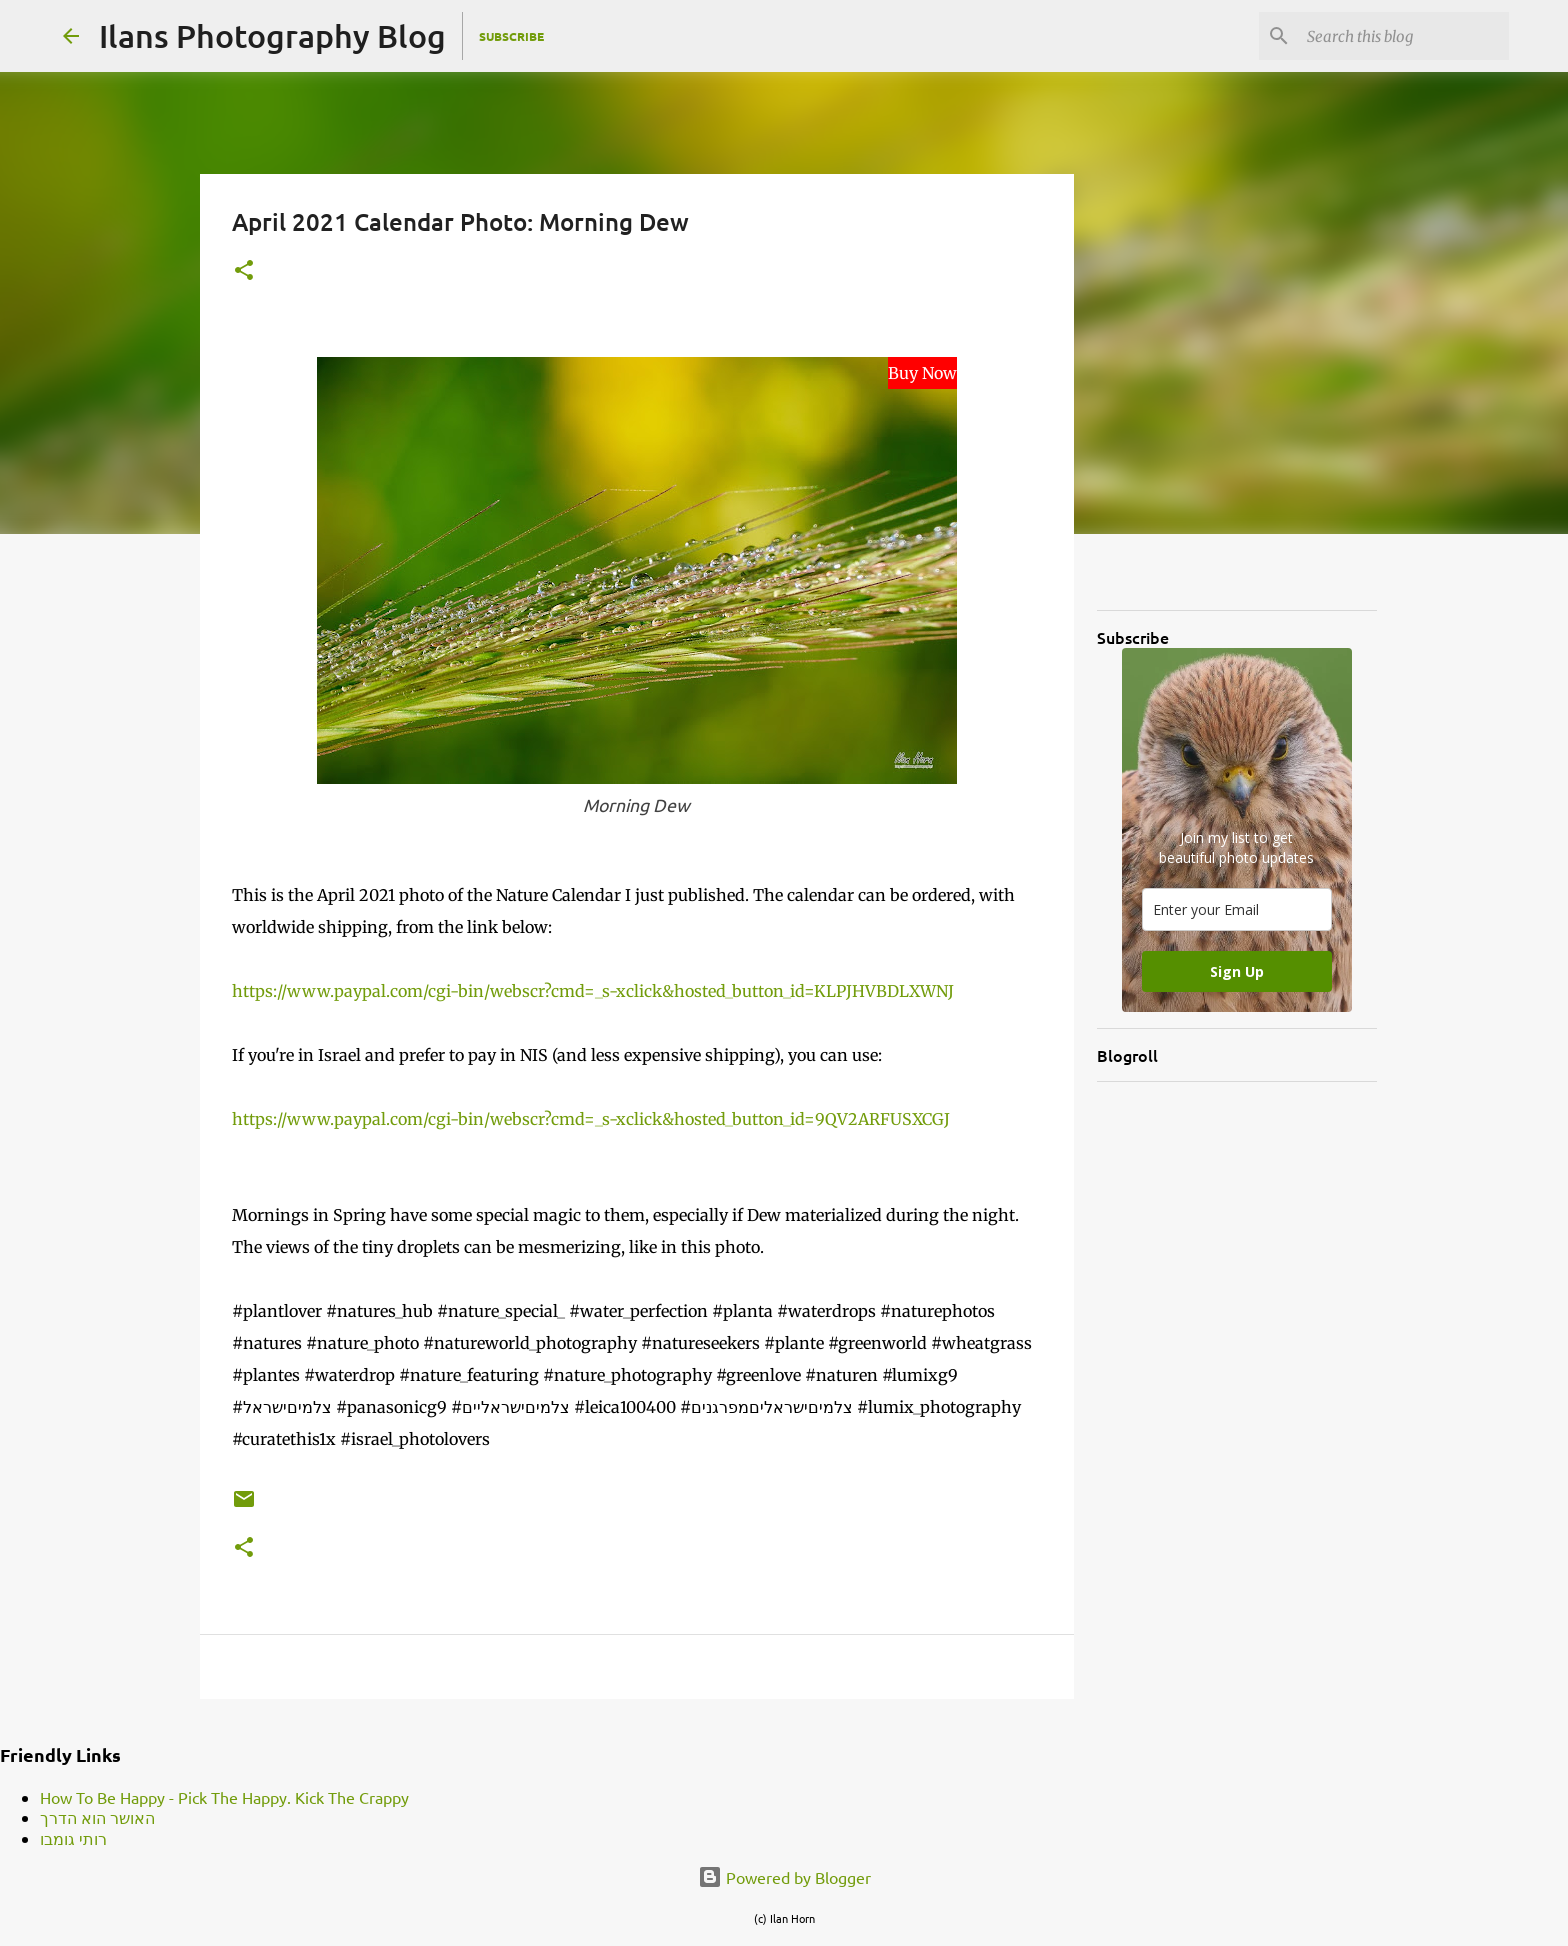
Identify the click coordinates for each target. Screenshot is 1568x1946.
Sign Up (1237, 971)
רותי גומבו (73, 1838)
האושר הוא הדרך (97, 1817)
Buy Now (922, 373)
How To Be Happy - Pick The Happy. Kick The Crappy (224, 1797)
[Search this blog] (1404, 36)
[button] (244, 271)
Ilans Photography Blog (272, 35)
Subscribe (511, 36)
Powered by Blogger (784, 1877)
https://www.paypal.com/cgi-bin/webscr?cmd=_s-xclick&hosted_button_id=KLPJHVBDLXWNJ (593, 991)
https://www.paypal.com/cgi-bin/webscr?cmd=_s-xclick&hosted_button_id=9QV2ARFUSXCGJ (591, 1119)
